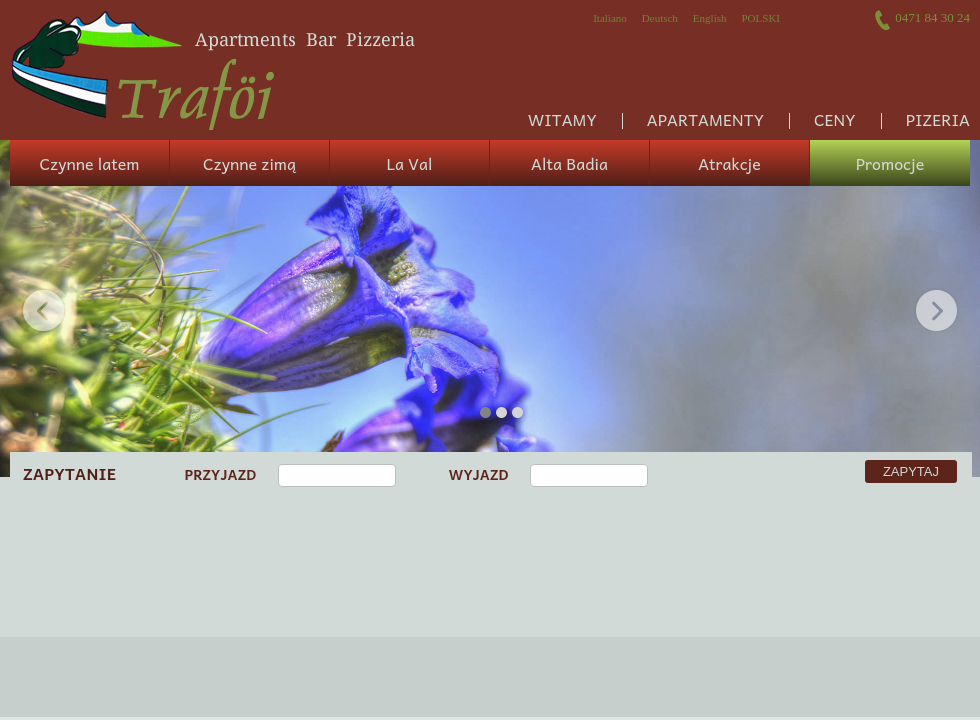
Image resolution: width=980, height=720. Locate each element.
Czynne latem (90, 163)
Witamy (562, 119)
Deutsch (660, 18)
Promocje (890, 163)
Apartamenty (705, 119)
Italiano (610, 18)
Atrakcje (729, 163)
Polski (760, 18)
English (710, 18)
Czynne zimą (249, 163)
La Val (410, 163)
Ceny (835, 119)
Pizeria (938, 119)
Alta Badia (569, 163)
